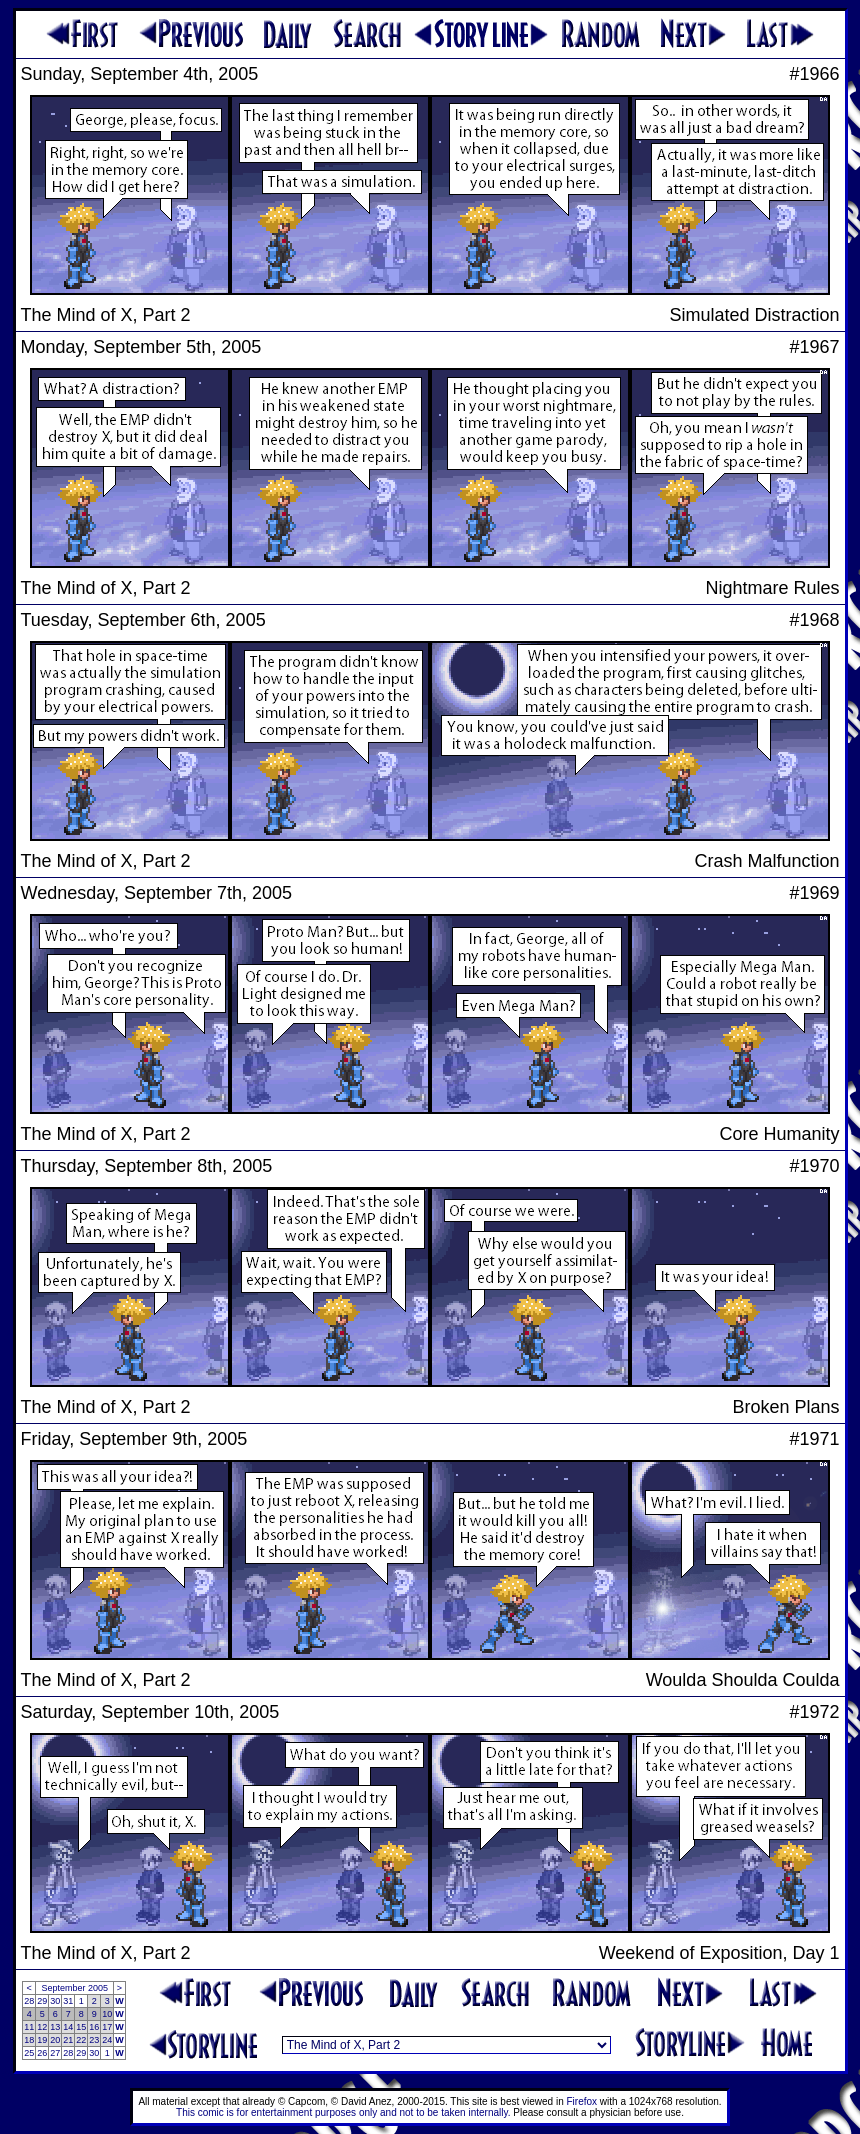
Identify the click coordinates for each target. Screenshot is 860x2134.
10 (107, 2014)
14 (68, 2027)
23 (94, 2040)
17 (107, 2027)
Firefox (582, 2101)
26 (42, 2053)
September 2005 (74, 1988)
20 (55, 2040)
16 (94, 2027)
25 (29, 2053)
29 (42, 2001)
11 (29, 2027)
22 (81, 2040)
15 (81, 2027)
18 (29, 2040)
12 (42, 2027)
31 (68, 2001)
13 (55, 2027)
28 (29, 2001)
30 (55, 2001)
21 (68, 2040)
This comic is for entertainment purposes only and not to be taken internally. (343, 2112)
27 (55, 2053)
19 (42, 2040)
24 (107, 2040)
